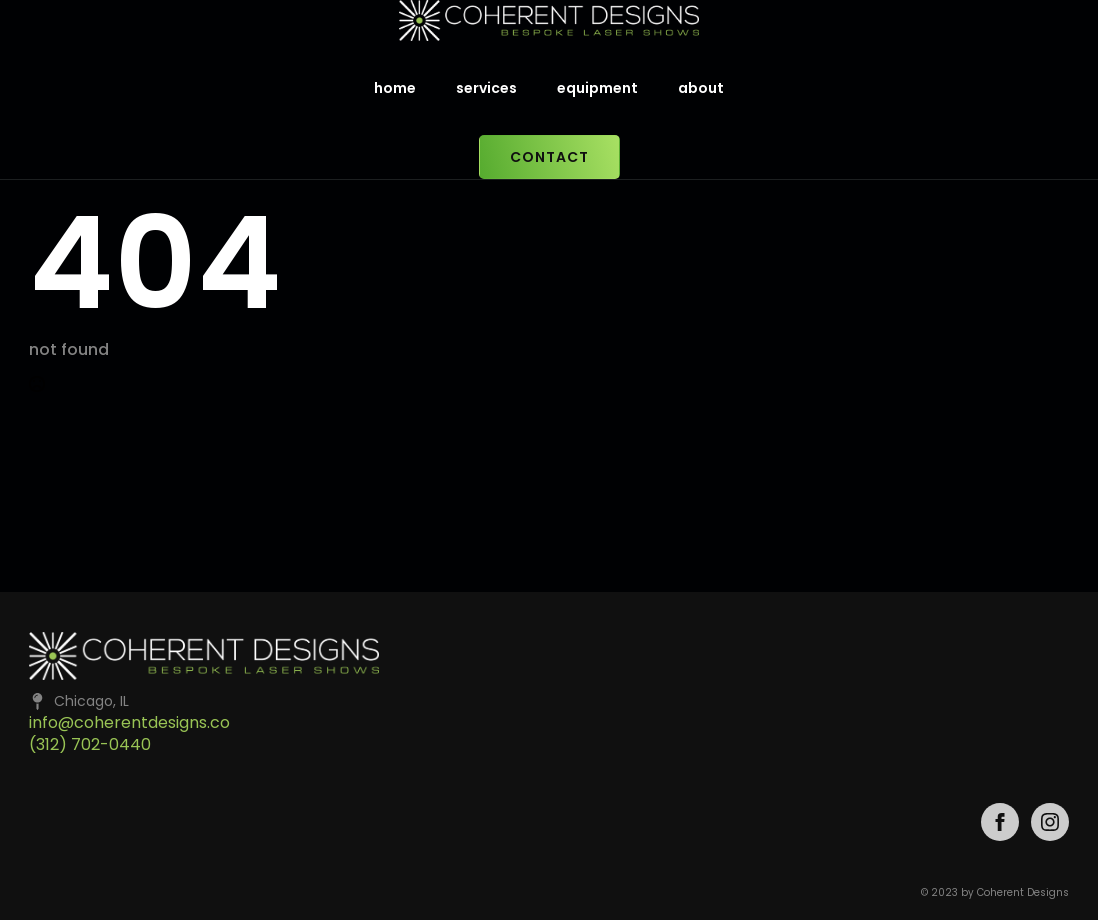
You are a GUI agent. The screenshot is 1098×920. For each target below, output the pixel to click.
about (701, 88)
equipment (597, 88)
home (395, 88)
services (486, 88)
